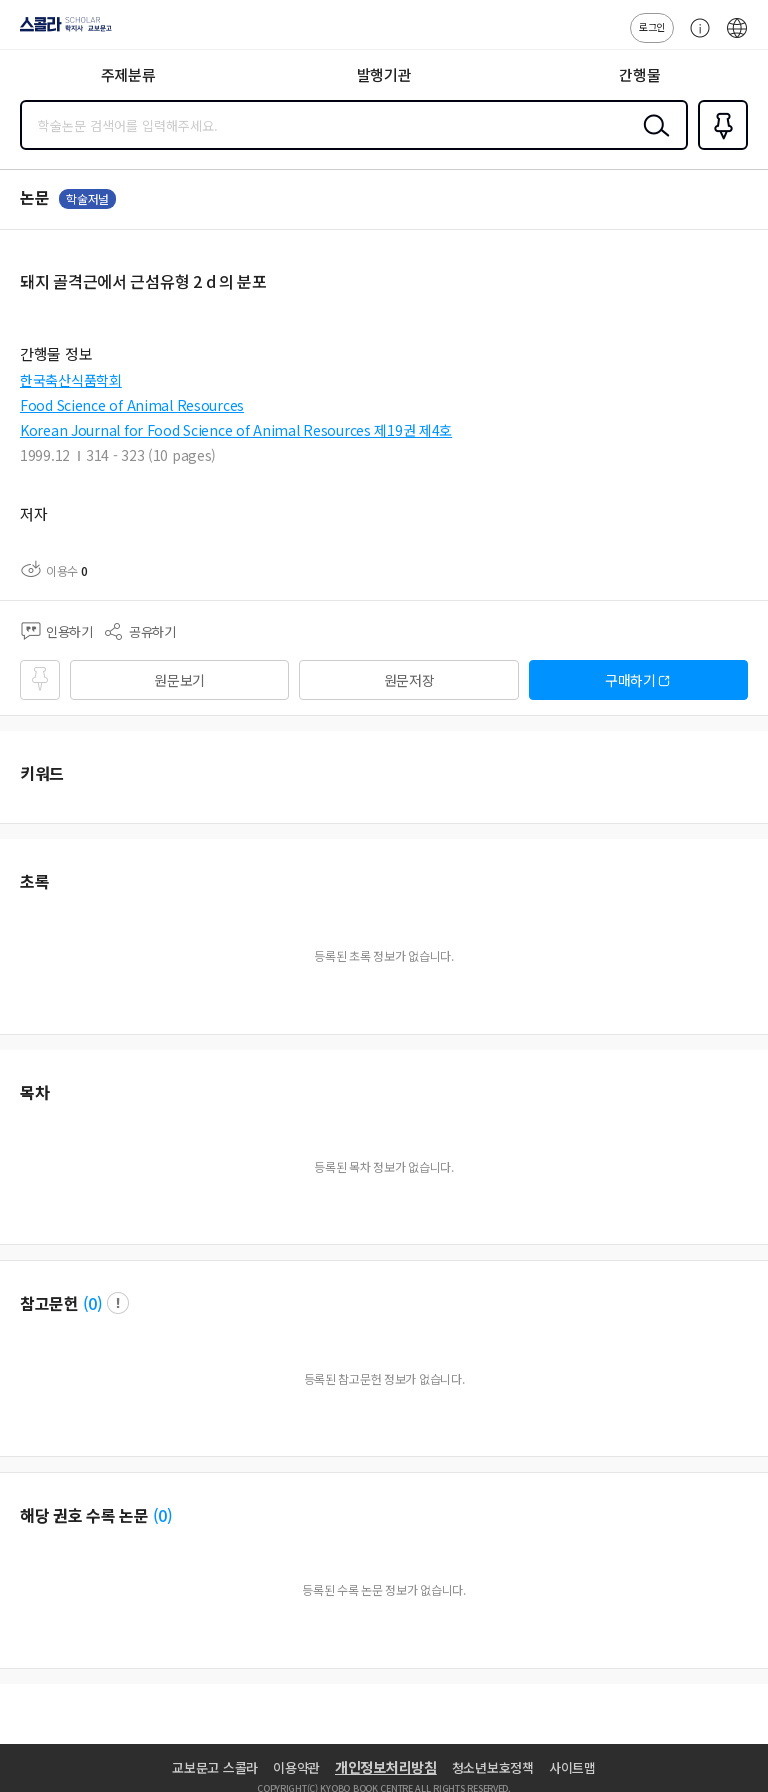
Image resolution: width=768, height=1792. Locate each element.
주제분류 (128, 74)
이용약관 (296, 1767)
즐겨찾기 (719, 148)
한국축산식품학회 (71, 380)
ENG (737, 38)
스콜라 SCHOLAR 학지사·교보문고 (60, 31)
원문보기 (179, 680)
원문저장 (409, 680)
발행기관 (384, 74)
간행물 (639, 74)
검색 (652, 141)
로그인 (652, 26)
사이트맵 (572, 1767)
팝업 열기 (118, 1303)
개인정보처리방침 (386, 1767)
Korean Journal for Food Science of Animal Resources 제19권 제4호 (236, 430)
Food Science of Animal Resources (132, 405)
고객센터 (695, 38)
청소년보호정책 (493, 1767)
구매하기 (630, 680)
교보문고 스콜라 (215, 1767)
